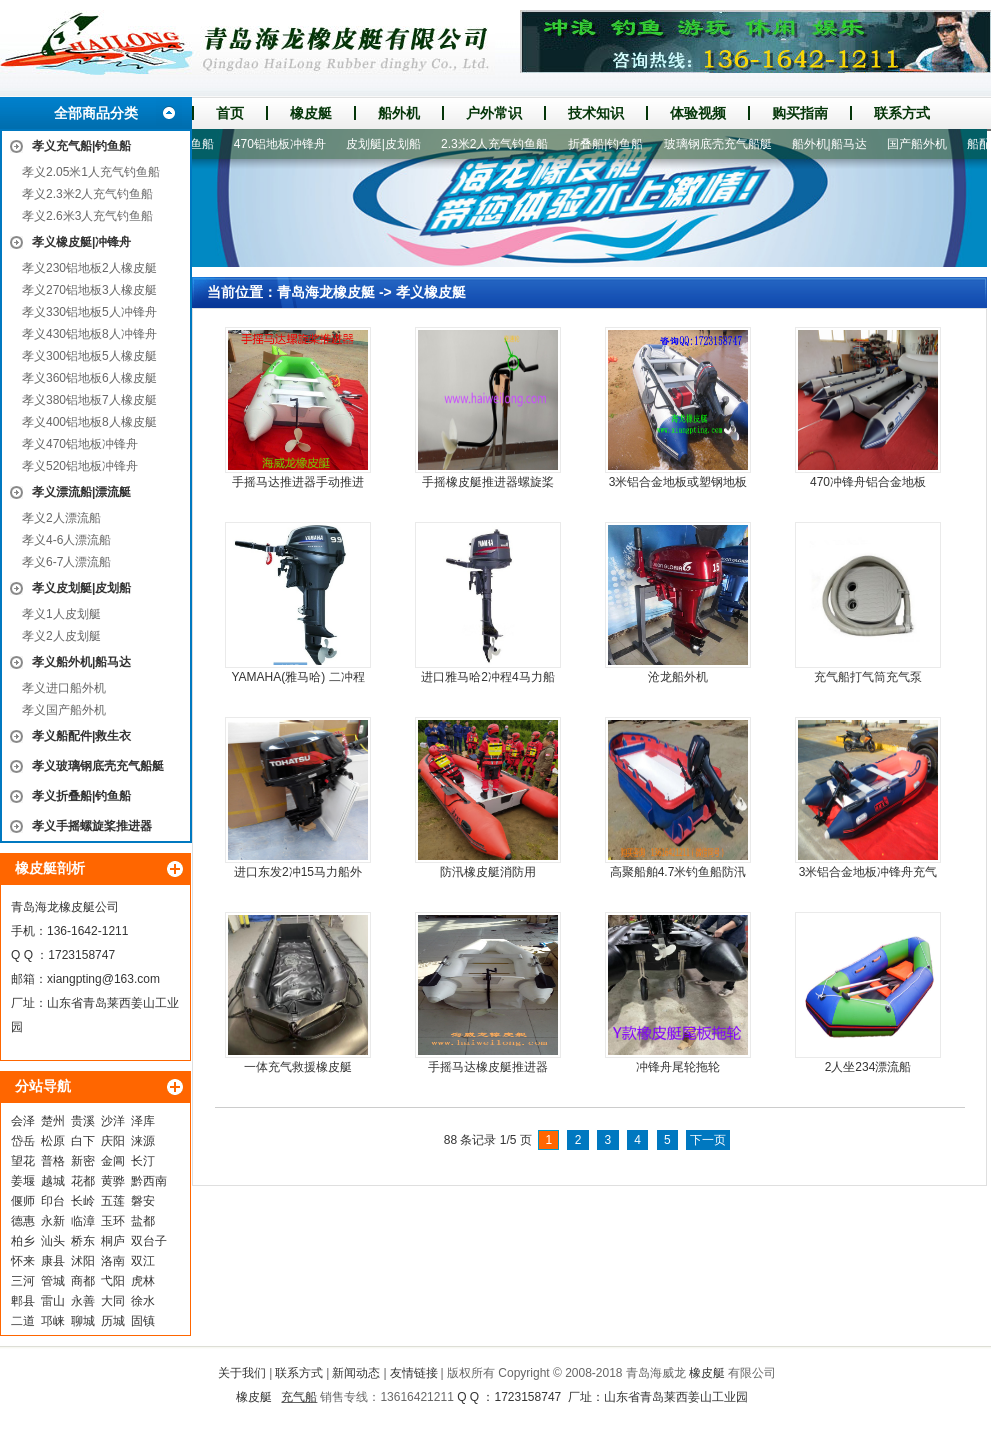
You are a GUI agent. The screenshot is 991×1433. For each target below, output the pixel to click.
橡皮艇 (311, 113)
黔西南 (149, 1181)
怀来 (23, 1261)
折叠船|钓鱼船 (613, 144)
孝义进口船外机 (64, 688)
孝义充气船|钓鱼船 (81, 146)
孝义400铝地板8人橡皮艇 (89, 422)
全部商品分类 (96, 113)
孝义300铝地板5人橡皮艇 (89, 356)
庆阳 (113, 1141)
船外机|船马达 (837, 144)
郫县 (23, 1301)
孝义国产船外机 (64, 710)
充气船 (299, 1397)
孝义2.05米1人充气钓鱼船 (91, 172)
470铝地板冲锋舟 (288, 144)
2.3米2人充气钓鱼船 (502, 144)
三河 (23, 1281)
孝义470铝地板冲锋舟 (80, 444)
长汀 (143, 1161)
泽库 (143, 1121)
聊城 (83, 1321)
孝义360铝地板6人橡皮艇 (89, 378)
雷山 (53, 1301)
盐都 (143, 1221)
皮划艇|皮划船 (391, 144)
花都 (83, 1181)
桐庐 (113, 1241)
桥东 (83, 1241)
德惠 (23, 1221)
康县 (53, 1261)
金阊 (113, 1161)
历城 (113, 1321)
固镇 (143, 1321)
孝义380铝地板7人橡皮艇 (89, 400)
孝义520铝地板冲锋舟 (80, 466)
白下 (83, 1141)
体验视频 (698, 113)
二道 (23, 1321)
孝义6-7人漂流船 (66, 562)
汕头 (53, 1241)
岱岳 (23, 1141)
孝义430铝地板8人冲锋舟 (89, 334)
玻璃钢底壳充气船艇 (726, 144)
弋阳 (113, 1281)
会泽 (23, 1121)
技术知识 (596, 113)
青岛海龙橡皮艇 (326, 292)
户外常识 (494, 113)
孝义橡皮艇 (431, 292)
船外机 (399, 113)
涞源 (143, 1141)
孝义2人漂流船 (61, 518)
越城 (53, 1181)
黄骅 (113, 1181)
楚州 (53, 1121)
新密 (83, 1161)
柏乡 (23, 1241)
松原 (53, 1141)
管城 (53, 1281)
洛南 (113, 1261)
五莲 (113, 1201)
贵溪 (83, 1121)
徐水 (143, 1301)
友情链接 (414, 1373)
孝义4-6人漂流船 (66, 540)
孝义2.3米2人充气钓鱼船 (87, 194)
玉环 (113, 1221)
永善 (83, 1301)
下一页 (708, 1140)
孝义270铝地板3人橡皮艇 (89, 290)
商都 (83, 1281)
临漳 (83, 1221)
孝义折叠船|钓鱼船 (81, 796)
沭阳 (83, 1261)
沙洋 (113, 1121)
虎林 (143, 1281)
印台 (53, 1201)
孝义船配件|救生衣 (81, 736)
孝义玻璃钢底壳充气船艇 (98, 766)
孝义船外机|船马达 (81, 662)
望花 (23, 1161)
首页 (230, 113)
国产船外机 (925, 144)
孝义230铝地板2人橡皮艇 (89, 268)
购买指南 (800, 113)
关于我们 (242, 1373)
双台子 (149, 1241)
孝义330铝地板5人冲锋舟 (89, 312)
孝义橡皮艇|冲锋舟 (81, 242)
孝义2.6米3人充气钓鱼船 (87, 216)
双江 (143, 1261)
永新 (53, 1221)
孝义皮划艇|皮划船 (81, 588)
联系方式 (902, 113)
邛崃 (53, 1321)
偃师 (23, 1201)
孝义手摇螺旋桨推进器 (92, 826)
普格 (53, 1161)
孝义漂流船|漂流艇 (81, 492)
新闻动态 (356, 1373)
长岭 (83, 1201)
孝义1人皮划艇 (61, 614)
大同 (113, 1301)
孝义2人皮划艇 (61, 636)
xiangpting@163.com (103, 979)
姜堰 (23, 1181)
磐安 (143, 1201)
